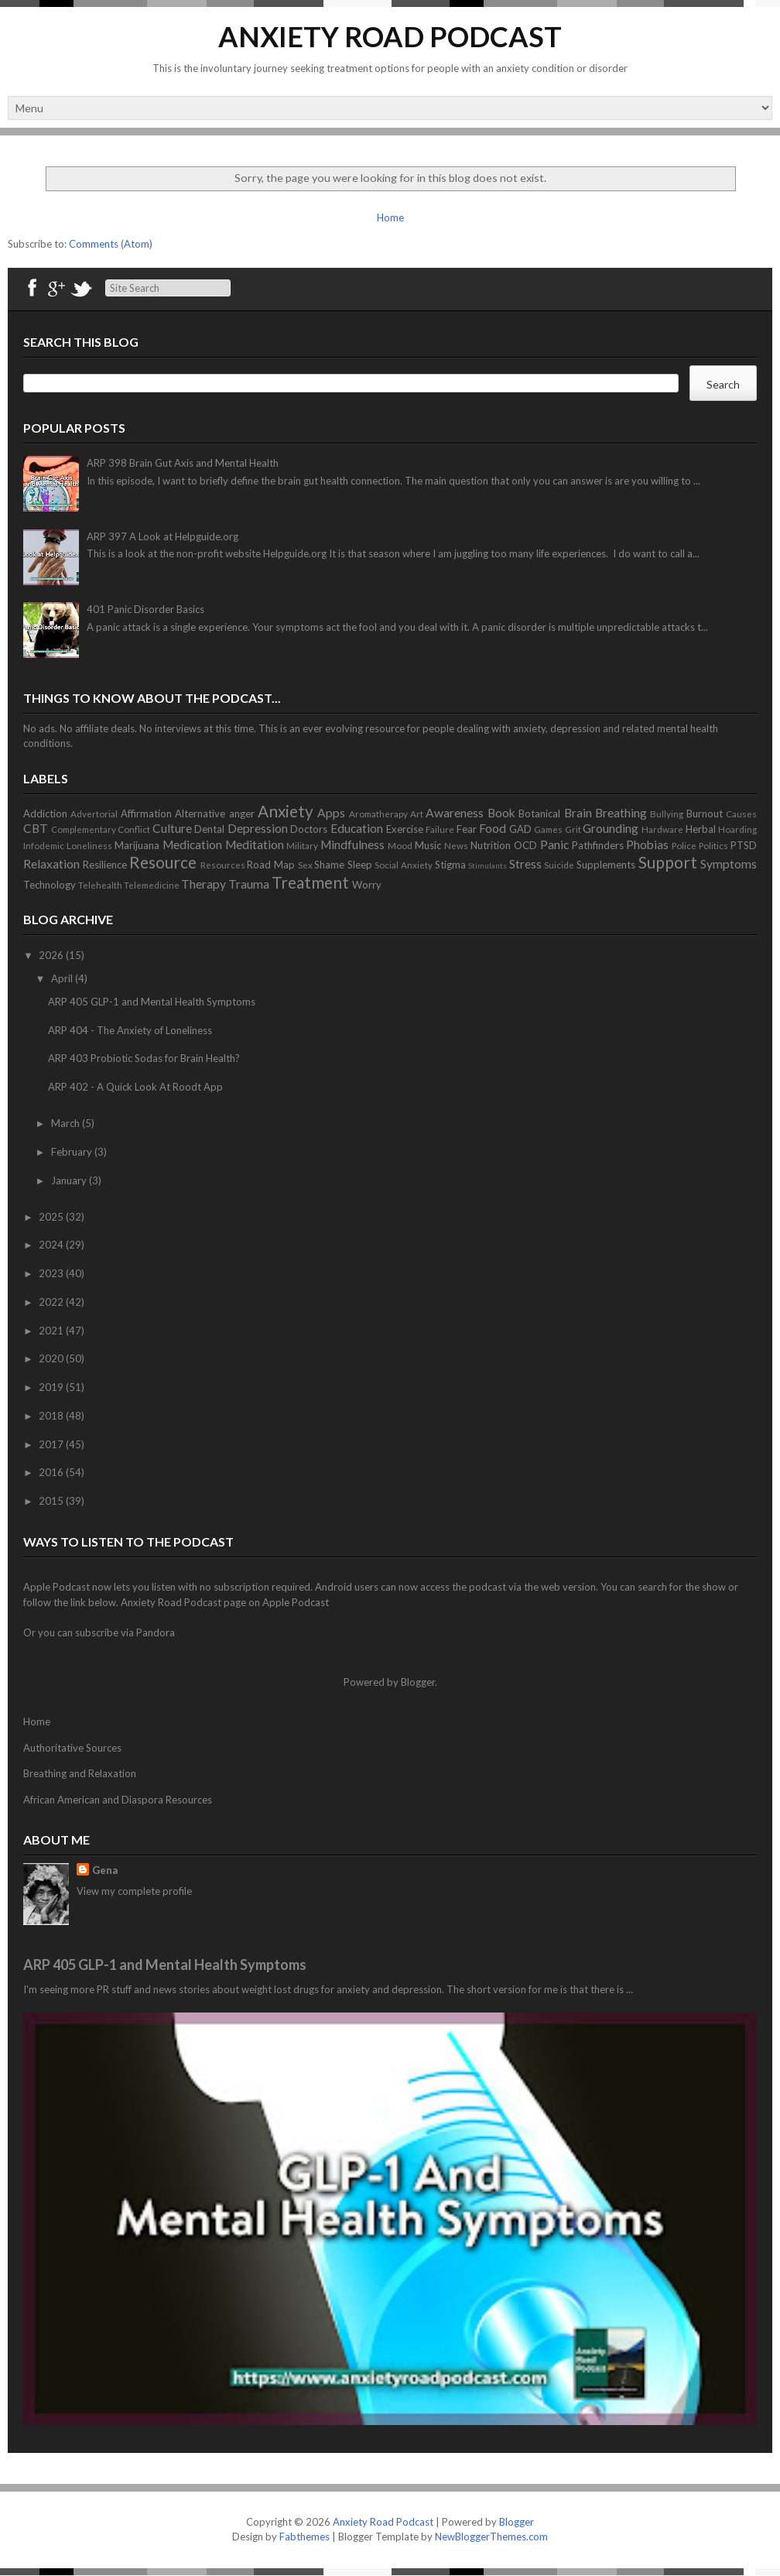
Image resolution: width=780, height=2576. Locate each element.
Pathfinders (598, 845)
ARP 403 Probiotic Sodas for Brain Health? (144, 1058)
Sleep (359, 864)
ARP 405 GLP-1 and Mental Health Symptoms (151, 1001)
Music (428, 845)
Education (356, 828)
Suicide (559, 864)
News (456, 845)
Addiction (45, 813)
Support (667, 862)
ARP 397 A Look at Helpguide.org (162, 536)
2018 (52, 1416)
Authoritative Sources (72, 1748)
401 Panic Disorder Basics (145, 609)
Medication (192, 844)
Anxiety (285, 810)
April (63, 978)
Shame (329, 864)
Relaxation (51, 864)
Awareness (455, 813)
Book (501, 813)
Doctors (308, 829)
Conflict (134, 829)
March (66, 1123)
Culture (172, 828)
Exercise (404, 829)
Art (416, 813)
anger (242, 813)
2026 (52, 955)
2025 (52, 1217)
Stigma (450, 864)
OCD (525, 845)
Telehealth (100, 884)
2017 (52, 1444)
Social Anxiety (404, 864)
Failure (440, 829)
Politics (713, 845)
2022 (52, 1302)
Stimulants (487, 865)
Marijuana (137, 845)
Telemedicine (152, 884)
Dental (209, 829)
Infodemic (43, 845)
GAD (520, 829)
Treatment (310, 882)
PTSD (743, 845)
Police (684, 845)
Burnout (704, 813)
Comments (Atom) (110, 244)
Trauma (248, 884)
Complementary (83, 829)
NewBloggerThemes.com (491, 2536)
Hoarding (737, 829)
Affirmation (146, 813)
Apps (331, 813)
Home (390, 217)
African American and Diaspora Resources (117, 1799)
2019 (52, 1387)
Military (302, 845)
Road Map (271, 864)
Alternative (200, 813)
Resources (222, 864)
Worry (366, 885)
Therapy (203, 884)
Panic (554, 844)
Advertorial (94, 813)
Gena (105, 1870)
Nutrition (490, 845)
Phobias (647, 844)
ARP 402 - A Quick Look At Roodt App (135, 1087)
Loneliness (89, 845)
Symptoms (728, 864)
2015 (52, 1501)
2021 (52, 1330)
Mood (400, 845)
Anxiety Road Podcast (390, 36)
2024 (52, 1244)
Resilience (105, 864)
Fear (467, 829)
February (72, 1152)
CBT (35, 828)
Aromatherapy (378, 813)
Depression (258, 828)
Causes (741, 813)
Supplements (605, 864)
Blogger (418, 1682)
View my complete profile (134, 1891)
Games (548, 829)
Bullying (666, 813)
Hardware (662, 829)
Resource (163, 862)
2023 (52, 1273)
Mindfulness (352, 844)
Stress (525, 864)
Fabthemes (304, 2536)
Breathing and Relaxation (79, 1773)
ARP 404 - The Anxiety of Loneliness (130, 1030)
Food (492, 828)
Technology (49, 885)
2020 (52, 1358)
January (70, 1180)
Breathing (621, 813)
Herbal (701, 829)
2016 (52, 1472)
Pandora (155, 1632)
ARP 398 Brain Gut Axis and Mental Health (183, 463)
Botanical (539, 813)
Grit (573, 829)
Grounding (610, 828)
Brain (578, 813)
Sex (305, 864)
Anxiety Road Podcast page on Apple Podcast (225, 1602)
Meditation (254, 844)
